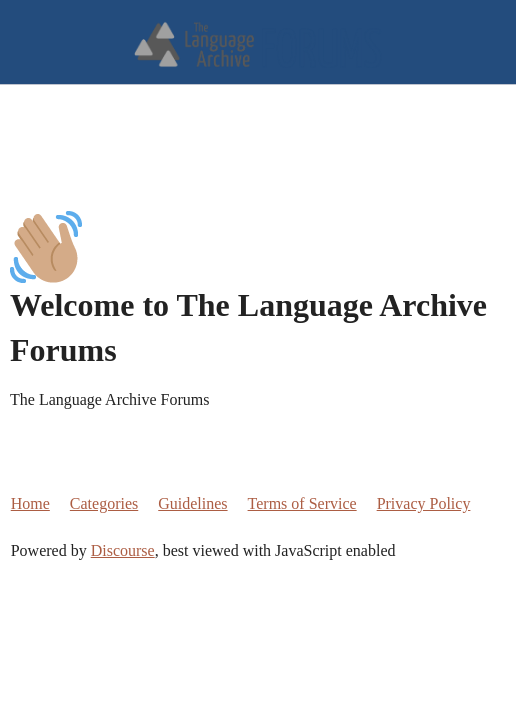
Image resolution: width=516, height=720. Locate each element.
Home (30, 503)
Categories (104, 503)
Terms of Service (302, 503)
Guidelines (192, 503)
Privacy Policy (424, 503)
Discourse (123, 550)
